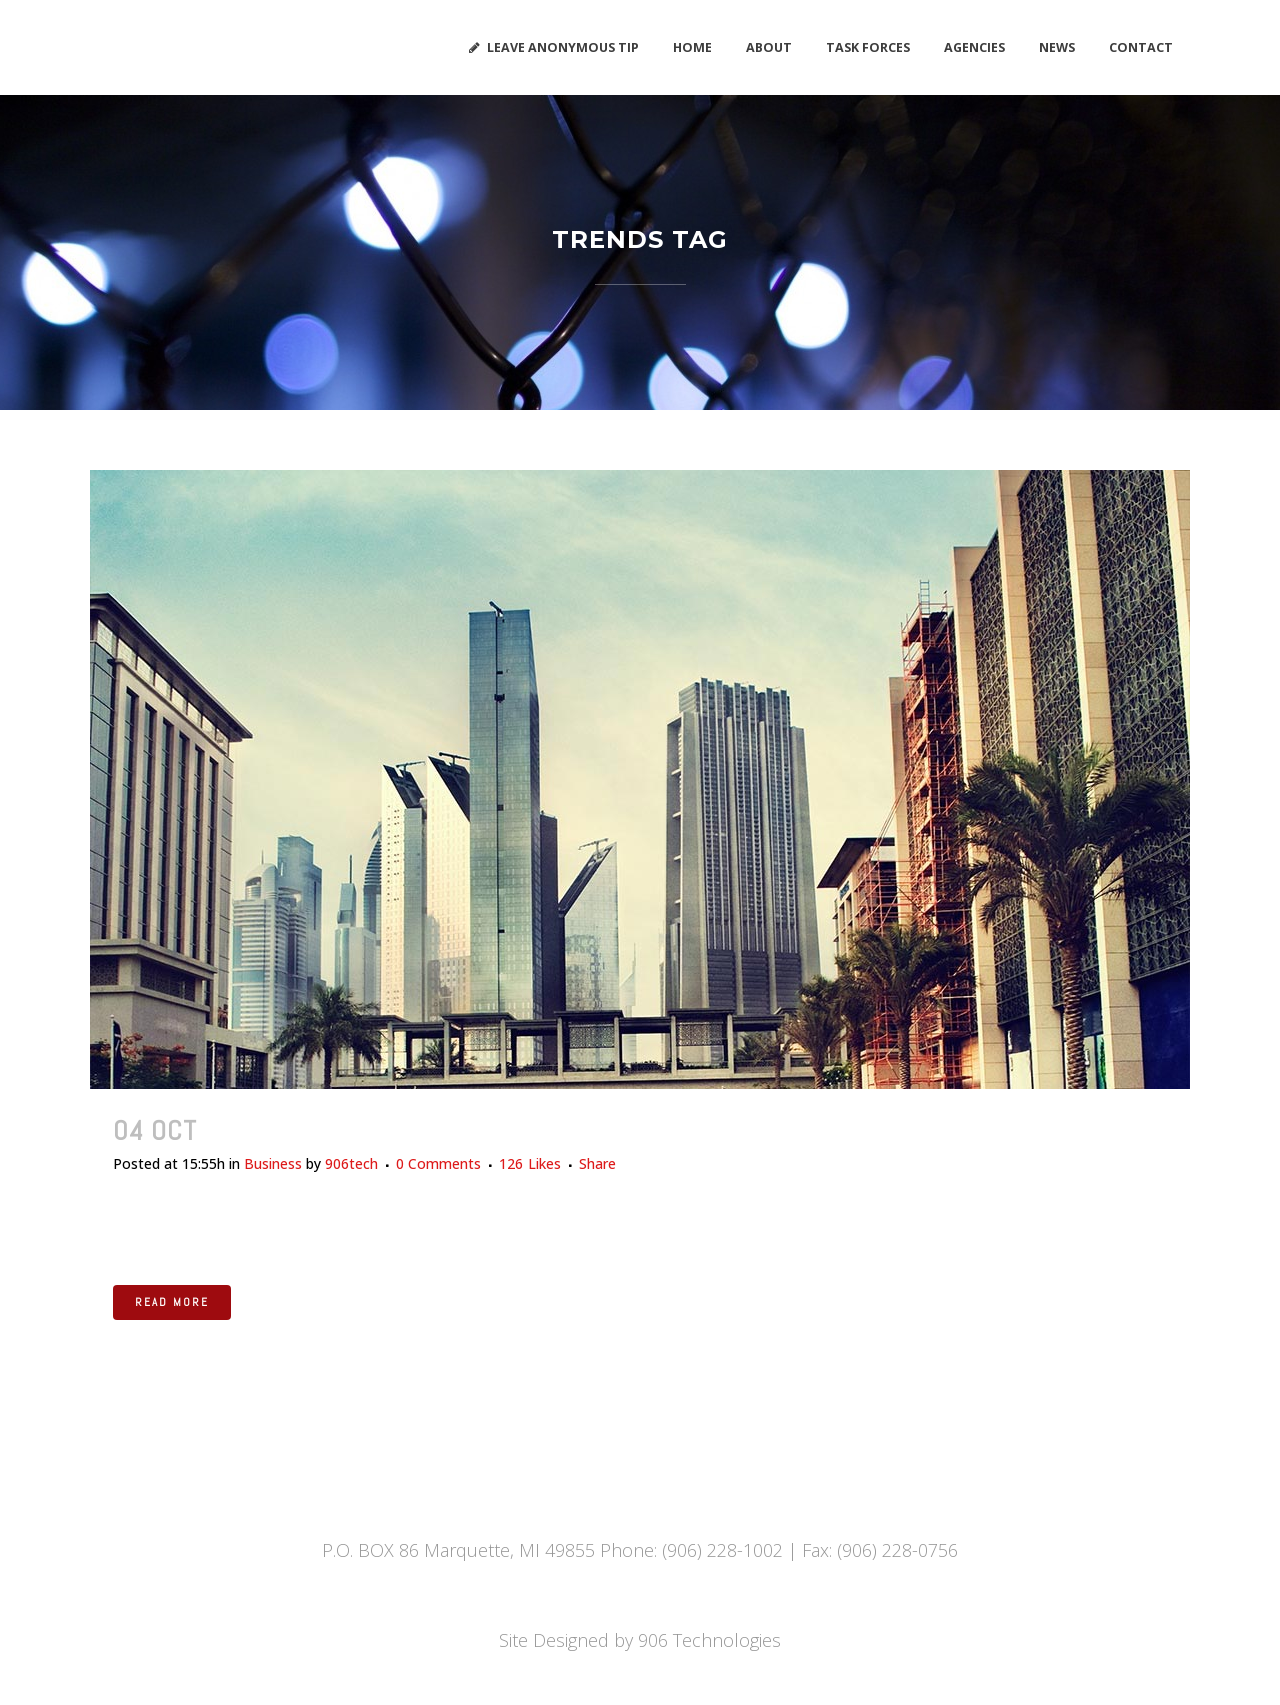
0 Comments (438, 1163)
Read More (172, 1302)
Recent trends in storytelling (403, 1130)
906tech (351, 1163)
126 (530, 1164)
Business (273, 1163)
